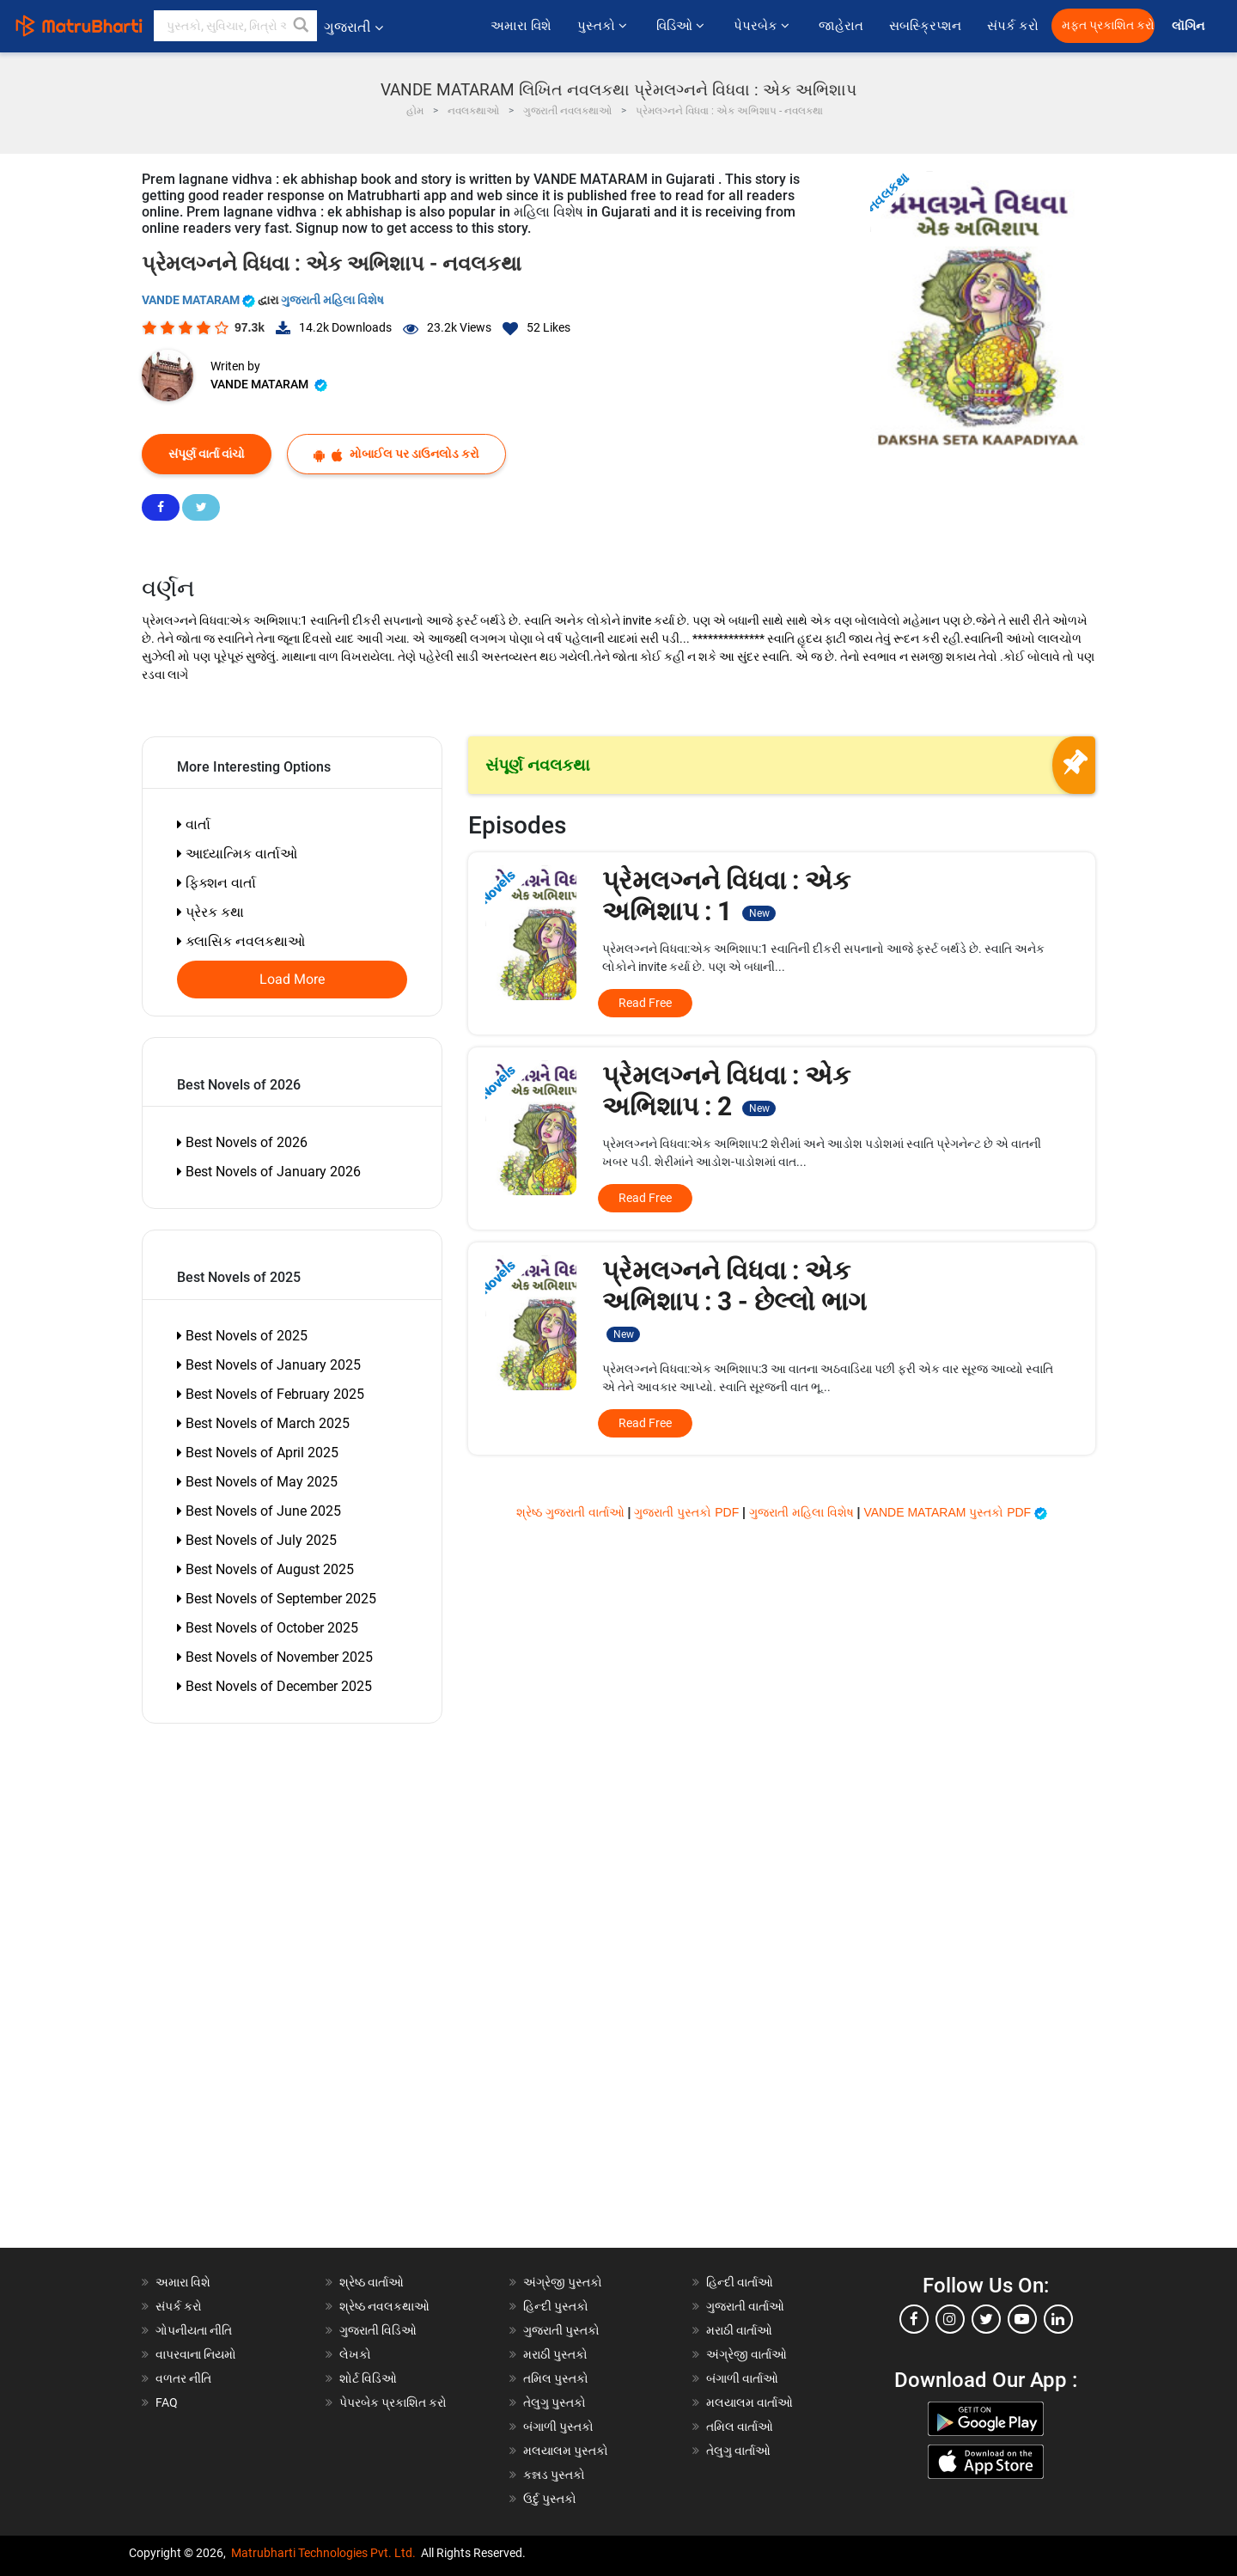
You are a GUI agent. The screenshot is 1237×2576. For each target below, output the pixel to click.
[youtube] (1022, 2319)
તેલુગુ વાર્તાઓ (738, 2450)
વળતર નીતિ (183, 2378)
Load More (292, 979)
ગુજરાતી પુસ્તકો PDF (688, 1512)
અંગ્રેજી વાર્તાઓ (746, 2354)
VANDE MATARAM (200, 300)
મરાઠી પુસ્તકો (555, 2354)
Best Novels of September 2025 (276, 1598)
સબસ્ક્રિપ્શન (925, 25)
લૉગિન (1189, 26)
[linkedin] (1058, 2319)
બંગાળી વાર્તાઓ (742, 2378)
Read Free (645, 1003)
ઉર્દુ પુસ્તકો (549, 2499)
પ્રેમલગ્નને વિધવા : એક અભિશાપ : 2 (726, 1090)
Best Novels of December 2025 (274, 1686)
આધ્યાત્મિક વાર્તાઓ (237, 853)
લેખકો (355, 2354)
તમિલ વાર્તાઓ (739, 2426)
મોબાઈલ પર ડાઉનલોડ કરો (396, 454)
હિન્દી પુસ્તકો (555, 2306)
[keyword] (235, 25)
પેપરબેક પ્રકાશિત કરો (393, 2402)
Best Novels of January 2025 (269, 1365)
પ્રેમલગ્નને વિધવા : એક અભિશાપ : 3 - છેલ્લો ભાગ (734, 1298)
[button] (301, 25)
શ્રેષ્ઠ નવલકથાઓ (384, 2306)
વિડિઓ (682, 25)
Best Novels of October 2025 (267, 1628)
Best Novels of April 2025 (257, 1452)
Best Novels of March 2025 (263, 1423)
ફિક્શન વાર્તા (216, 883)
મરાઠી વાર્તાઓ (739, 2330)
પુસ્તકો (604, 25)
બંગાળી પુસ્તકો (558, 2426)
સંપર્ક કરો (1013, 25)
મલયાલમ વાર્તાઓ (749, 2402)
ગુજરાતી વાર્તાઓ (745, 2306)
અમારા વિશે (521, 25)
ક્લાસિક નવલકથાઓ (241, 941)
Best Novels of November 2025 (275, 1657)
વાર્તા (193, 824)
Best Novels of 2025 (242, 1336)
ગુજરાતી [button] (353, 27)
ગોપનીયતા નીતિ (193, 2330)
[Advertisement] (240, 1990)
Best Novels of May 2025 (257, 1482)
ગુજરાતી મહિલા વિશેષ (332, 300)
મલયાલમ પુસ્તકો (565, 2450)
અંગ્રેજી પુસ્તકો (562, 2282)
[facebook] (914, 2319)
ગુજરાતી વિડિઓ (378, 2330)
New (759, 913)
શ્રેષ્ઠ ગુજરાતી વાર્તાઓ (572, 1512)
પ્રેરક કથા (210, 912)
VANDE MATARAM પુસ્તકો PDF (955, 1512)
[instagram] (950, 2319)
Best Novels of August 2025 (265, 1569)
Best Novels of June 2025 (259, 1511)
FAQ (166, 2402)
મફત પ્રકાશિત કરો (1108, 25)
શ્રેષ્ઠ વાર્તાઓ (371, 2282)
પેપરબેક (763, 25)
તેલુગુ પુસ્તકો (554, 2402)
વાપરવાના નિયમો (197, 2354)
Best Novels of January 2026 (269, 1171)
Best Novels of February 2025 (270, 1394)
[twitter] (986, 2319)
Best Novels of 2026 (242, 1142)
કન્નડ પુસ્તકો (554, 2474)
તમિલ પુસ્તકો (555, 2378)
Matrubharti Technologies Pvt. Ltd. (323, 2553)
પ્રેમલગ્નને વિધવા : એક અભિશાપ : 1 (726, 895)
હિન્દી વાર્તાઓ (739, 2282)
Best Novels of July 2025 (257, 1540)
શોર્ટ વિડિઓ (368, 2378)
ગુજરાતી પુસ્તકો (561, 2330)
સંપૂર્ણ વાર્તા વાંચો (206, 454)
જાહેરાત (841, 25)
